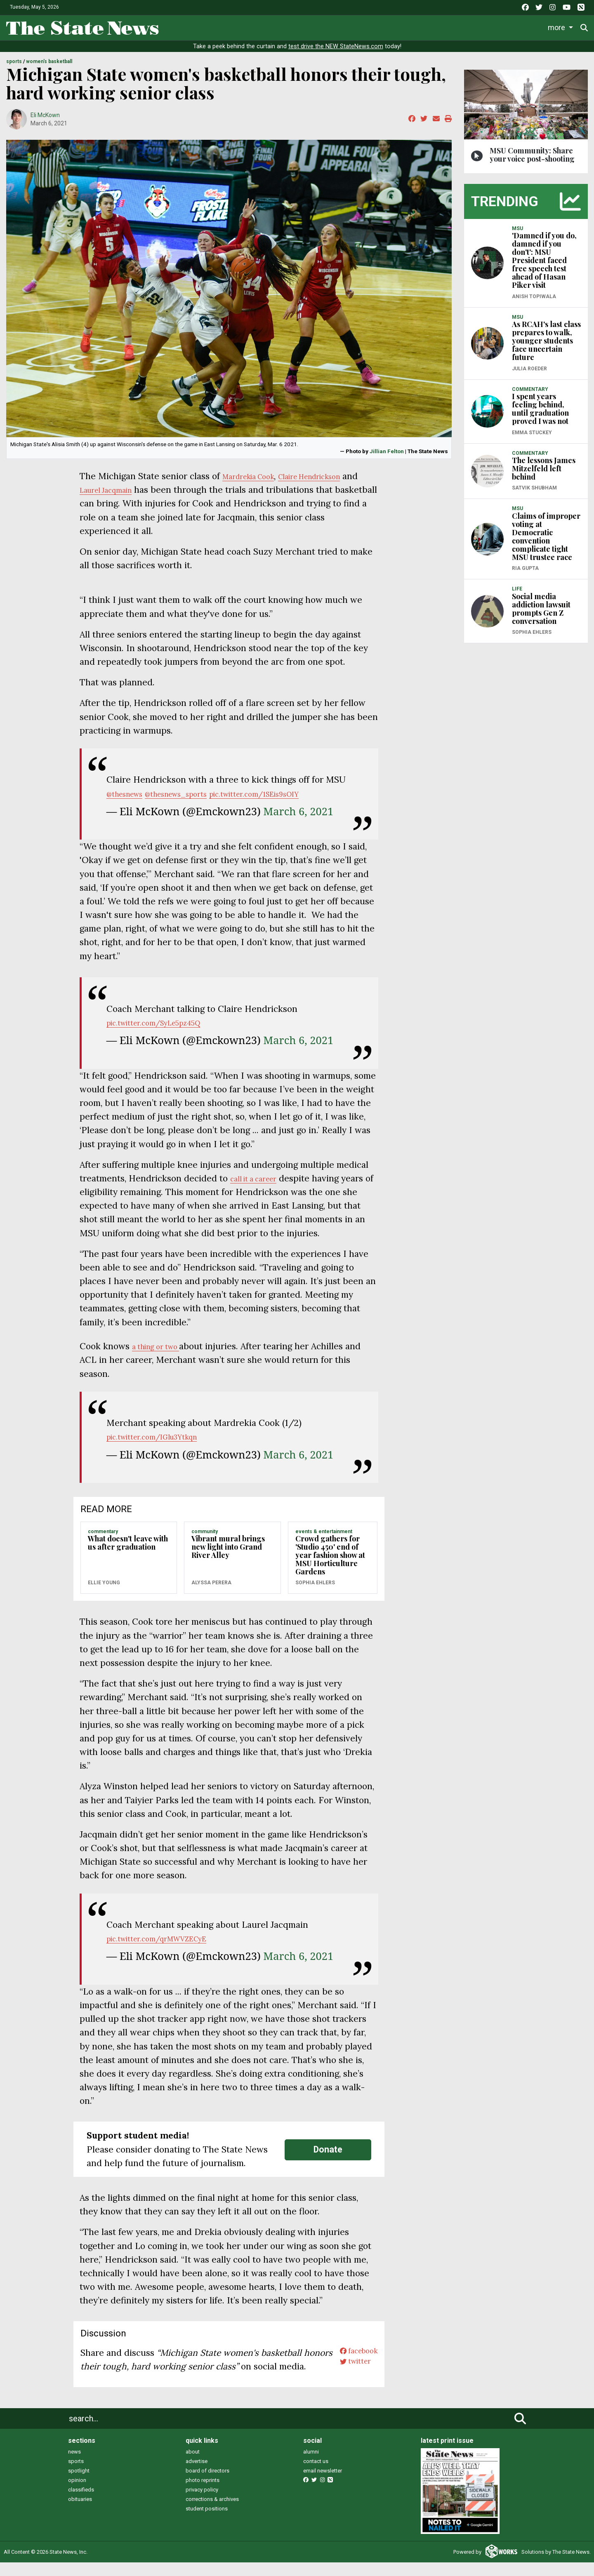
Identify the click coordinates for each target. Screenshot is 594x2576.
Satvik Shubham (534, 488)
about (193, 2465)
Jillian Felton (387, 451)
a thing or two (161, 1346)
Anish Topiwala (534, 296)
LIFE (517, 589)
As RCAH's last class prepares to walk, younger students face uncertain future (546, 340)
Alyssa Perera (211, 1583)
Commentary (371, 27)
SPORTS (14, 61)
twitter (348, 2366)
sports (76, 2475)
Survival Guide (316, 27)
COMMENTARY (103, 1531)
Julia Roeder (529, 369)
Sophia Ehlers (315, 1583)
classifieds (81, 2503)
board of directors (207, 2484)
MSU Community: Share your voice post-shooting (532, 155)
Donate (561, 27)
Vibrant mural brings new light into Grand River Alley (228, 1547)
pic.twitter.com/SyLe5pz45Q (165, 1022)
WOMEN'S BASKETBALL (49, 61)
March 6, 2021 (298, 811)
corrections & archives (212, 2513)
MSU (517, 228)
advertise (196, 2475)
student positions (207, 2522)
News (202, 27)
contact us (315, 2475)
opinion (77, 2494)
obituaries (80, 2513)
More (523, 27)
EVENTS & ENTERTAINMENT (323, 1531)
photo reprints (202, 2494)
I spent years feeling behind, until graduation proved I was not (540, 408)
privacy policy (202, 2503)
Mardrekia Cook (255, 476)
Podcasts (425, 27)
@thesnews (129, 793)
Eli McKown (45, 115)
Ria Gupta (525, 568)
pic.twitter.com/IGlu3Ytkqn (163, 1436)
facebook (353, 2352)
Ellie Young (104, 1583)
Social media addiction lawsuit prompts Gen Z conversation (541, 608)
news (74, 2465)
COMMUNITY (204, 1531)
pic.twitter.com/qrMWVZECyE (169, 1938)
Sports (266, 27)
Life (233, 27)
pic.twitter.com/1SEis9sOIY (292, 793)
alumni (311, 2465)
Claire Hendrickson (332, 476)
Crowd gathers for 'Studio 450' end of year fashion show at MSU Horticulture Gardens (330, 1555)
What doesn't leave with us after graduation (128, 1543)
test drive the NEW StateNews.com (335, 46)
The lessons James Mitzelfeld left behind (543, 468)
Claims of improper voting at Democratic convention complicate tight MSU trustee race (546, 536)
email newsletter (322, 2484)
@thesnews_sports (194, 793)
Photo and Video (478, 27)
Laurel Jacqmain (129, 489)
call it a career (259, 1178)
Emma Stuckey (532, 432)
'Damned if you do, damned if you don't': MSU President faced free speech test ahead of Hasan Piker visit (544, 260)
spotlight (79, 2484)
